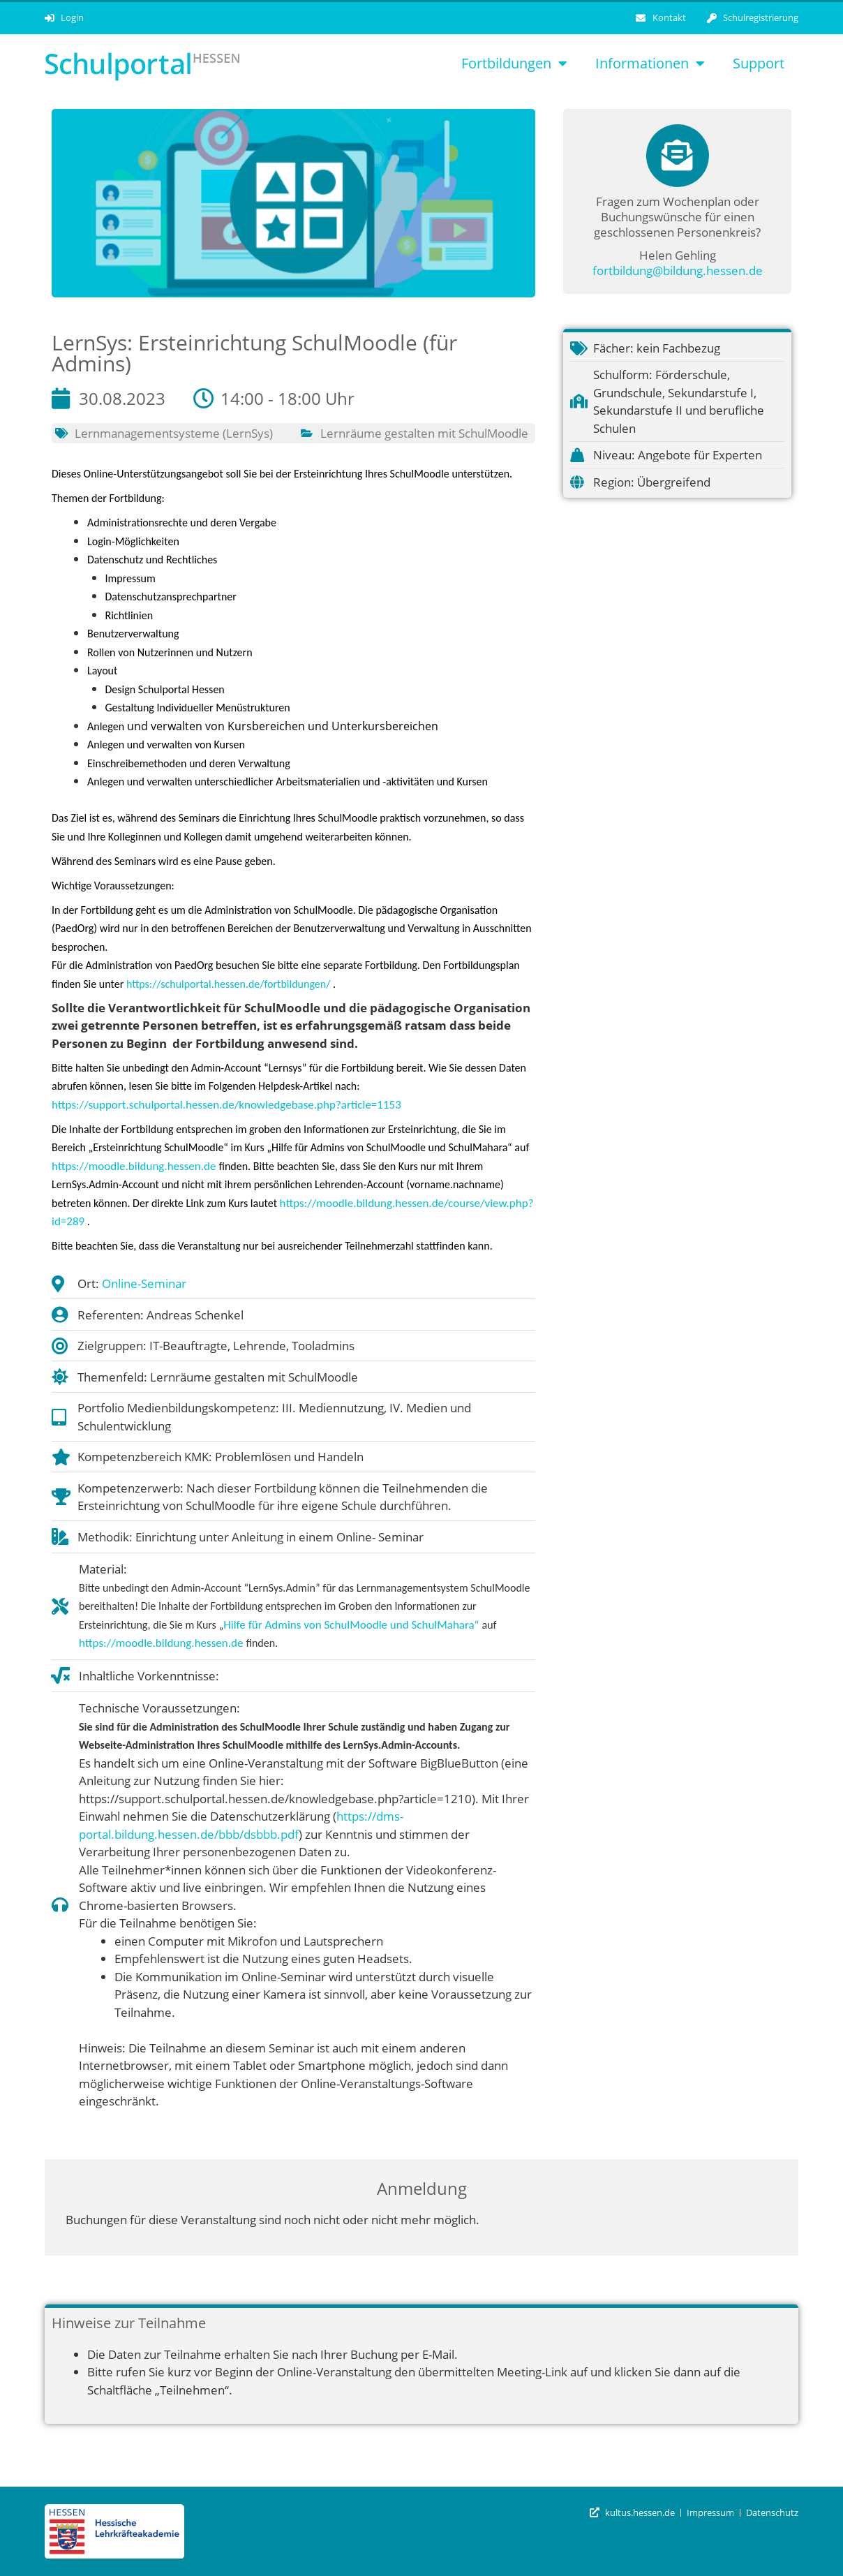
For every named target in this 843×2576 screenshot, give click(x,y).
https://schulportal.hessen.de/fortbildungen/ (228, 984)
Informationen (650, 63)
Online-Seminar (144, 1283)
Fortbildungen (514, 63)
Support (758, 63)
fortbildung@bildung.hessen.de (677, 270)
